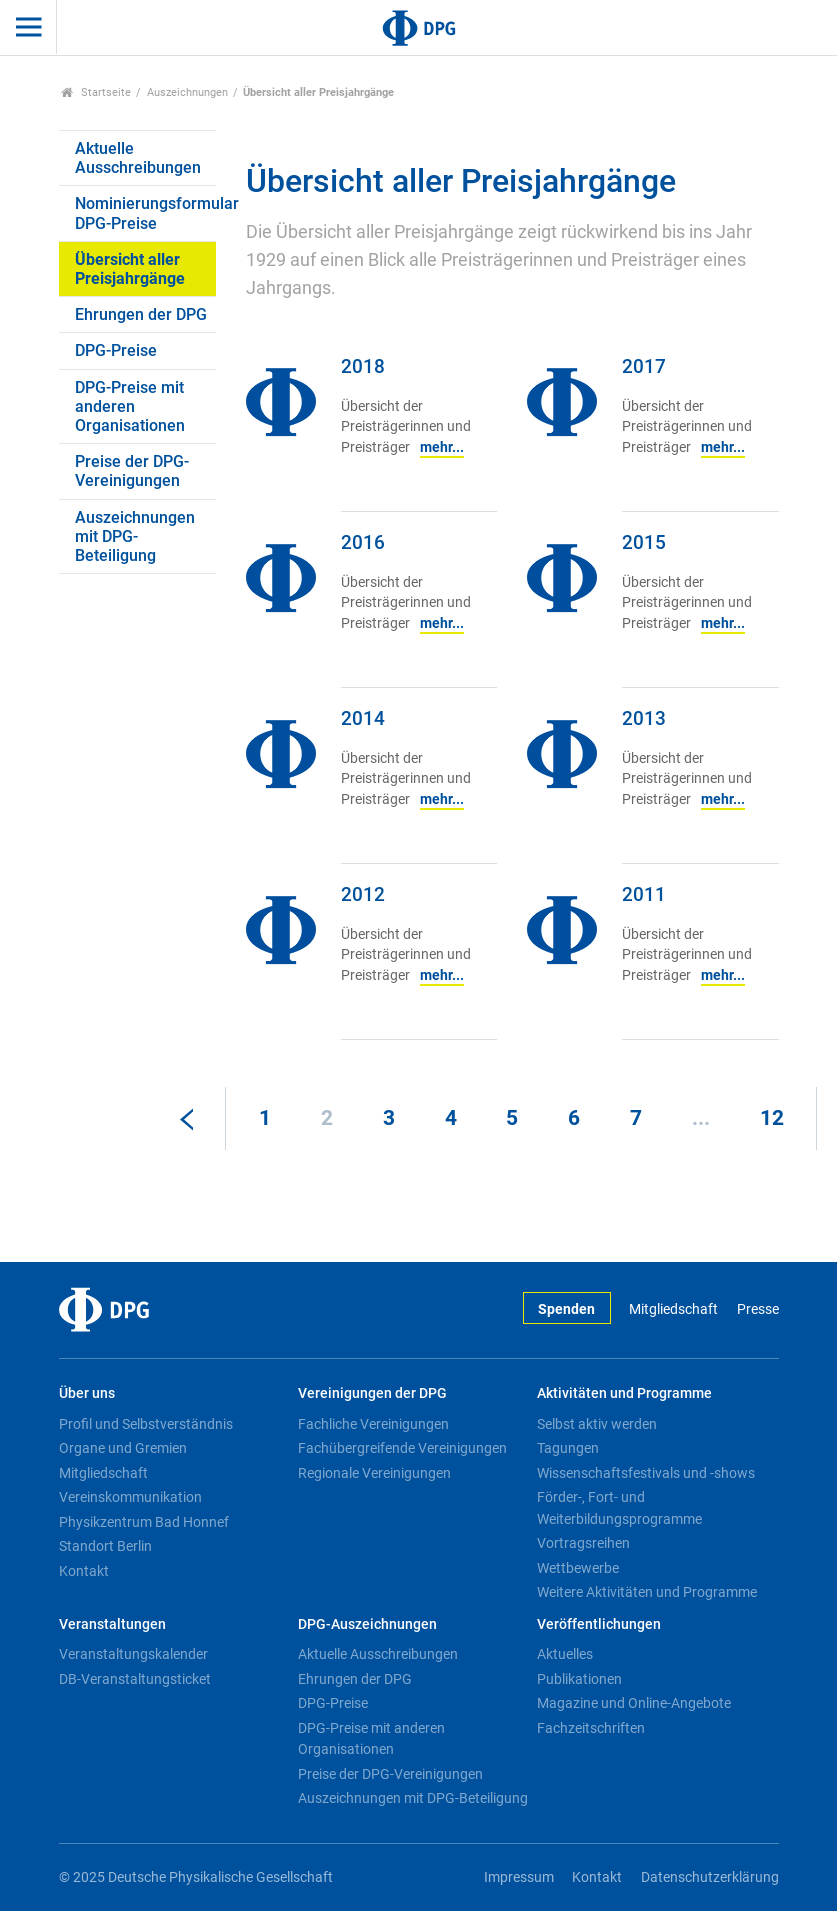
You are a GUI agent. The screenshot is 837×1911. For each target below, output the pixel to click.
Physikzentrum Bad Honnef (144, 1522)
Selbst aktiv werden (597, 1424)
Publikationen (579, 1679)
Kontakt (84, 1571)
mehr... (442, 447)
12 (772, 1118)
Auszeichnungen (187, 92)
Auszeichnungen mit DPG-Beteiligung (135, 536)
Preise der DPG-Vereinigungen (132, 471)
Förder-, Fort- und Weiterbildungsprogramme (619, 1508)
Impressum (519, 1877)
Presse (758, 1309)
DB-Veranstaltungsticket (135, 1679)
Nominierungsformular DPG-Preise (146, 213)
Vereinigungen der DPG (372, 1393)
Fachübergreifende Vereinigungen (402, 1448)
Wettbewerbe (578, 1568)
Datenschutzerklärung (710, 1877)
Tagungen (568, 1448)
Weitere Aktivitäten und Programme (647, 1592)
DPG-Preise (116, 350)
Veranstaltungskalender (133, 1654)
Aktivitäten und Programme (624, 1393)
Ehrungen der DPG (141, 314)
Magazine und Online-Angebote (634, 1703)
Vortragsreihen (583, 1543)
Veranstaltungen (112, 1624)
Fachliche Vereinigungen (373, 1424)
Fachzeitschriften (591, 1728)
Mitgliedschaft (673, 1309)
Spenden (566, 1309)
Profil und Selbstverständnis (146, 1424)
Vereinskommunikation (130, 1497)
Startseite (96, 92)
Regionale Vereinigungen (374, 1473)
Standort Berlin (105, 1546)
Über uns (87, 1393)
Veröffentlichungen (599, 1624)
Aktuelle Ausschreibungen (138, 158)
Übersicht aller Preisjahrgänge (130, 269)
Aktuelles (565, 1654)
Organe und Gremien (123, 1448)
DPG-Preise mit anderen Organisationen (130, 406)
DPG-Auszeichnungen (367, 1624)
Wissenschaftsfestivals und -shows (646, 1473)
